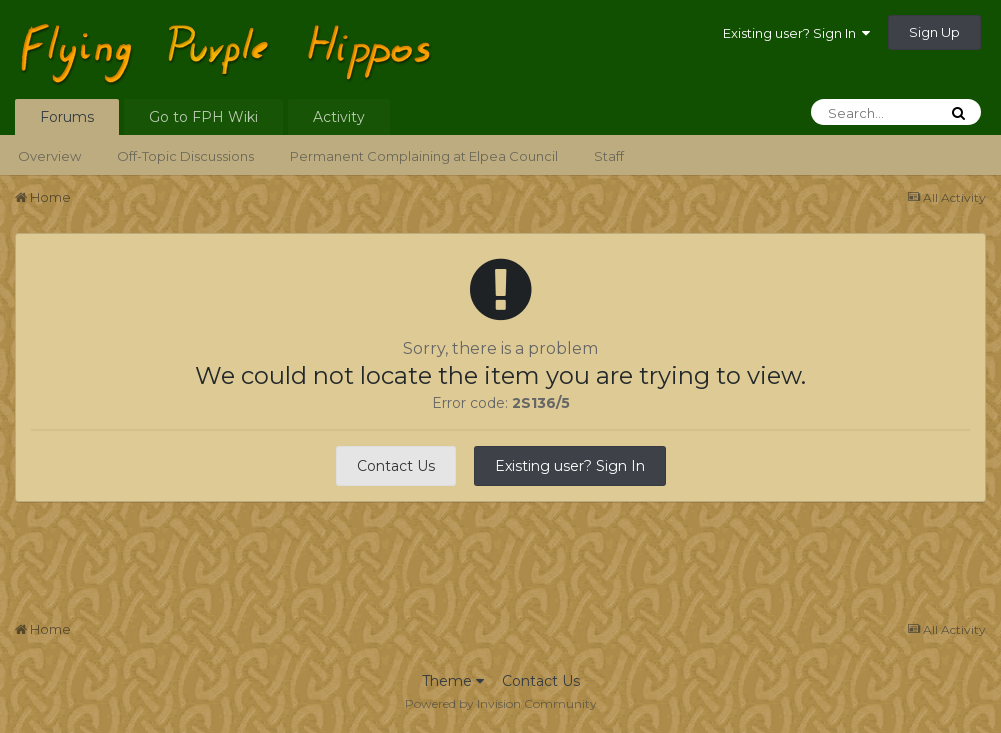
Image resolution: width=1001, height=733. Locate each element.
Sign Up (934, 32)
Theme (453, 681)
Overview (49, 156)
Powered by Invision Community (501, 703)
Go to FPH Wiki (203, 117)
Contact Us (396, 466)
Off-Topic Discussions (185, 156)
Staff (609, 156)
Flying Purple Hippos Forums (304, 33)
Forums (67, 117)
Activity (339, 117)
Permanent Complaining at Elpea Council (424, 156)
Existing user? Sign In (796, 33)
